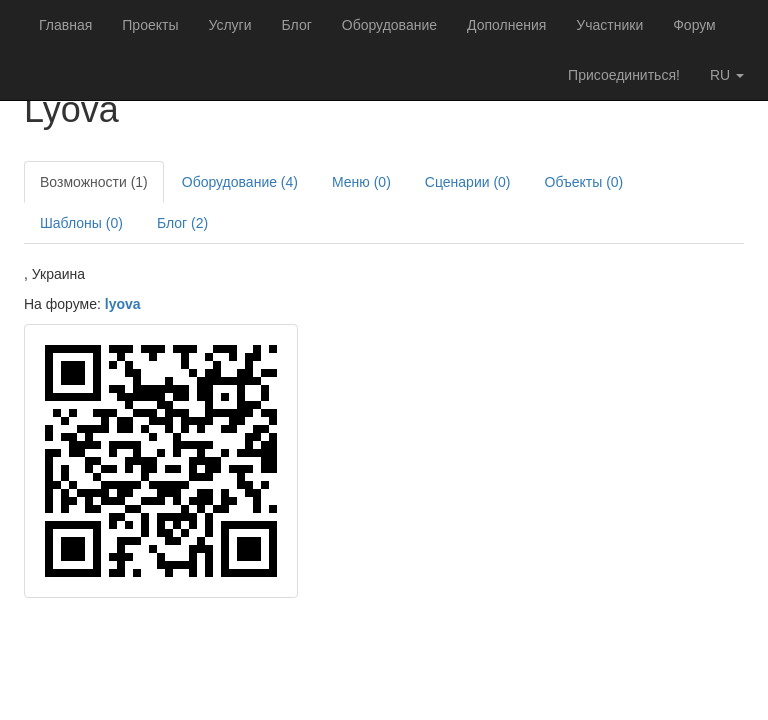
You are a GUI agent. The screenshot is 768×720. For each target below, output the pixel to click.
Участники (609, 25)
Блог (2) (182, 223)
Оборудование (389, 25)
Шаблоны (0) (81, 223)
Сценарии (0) (468, 182)
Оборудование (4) (240, 182)
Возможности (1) (94, 182)
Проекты (150, 25)
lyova (123, 304)
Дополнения (506, 25)
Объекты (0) (584, 182)
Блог (297, 25)
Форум (694, 25)
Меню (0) (361, 182)
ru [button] (727, 75)
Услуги (229, 25)
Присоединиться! (624, 75)
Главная (65, 25)
